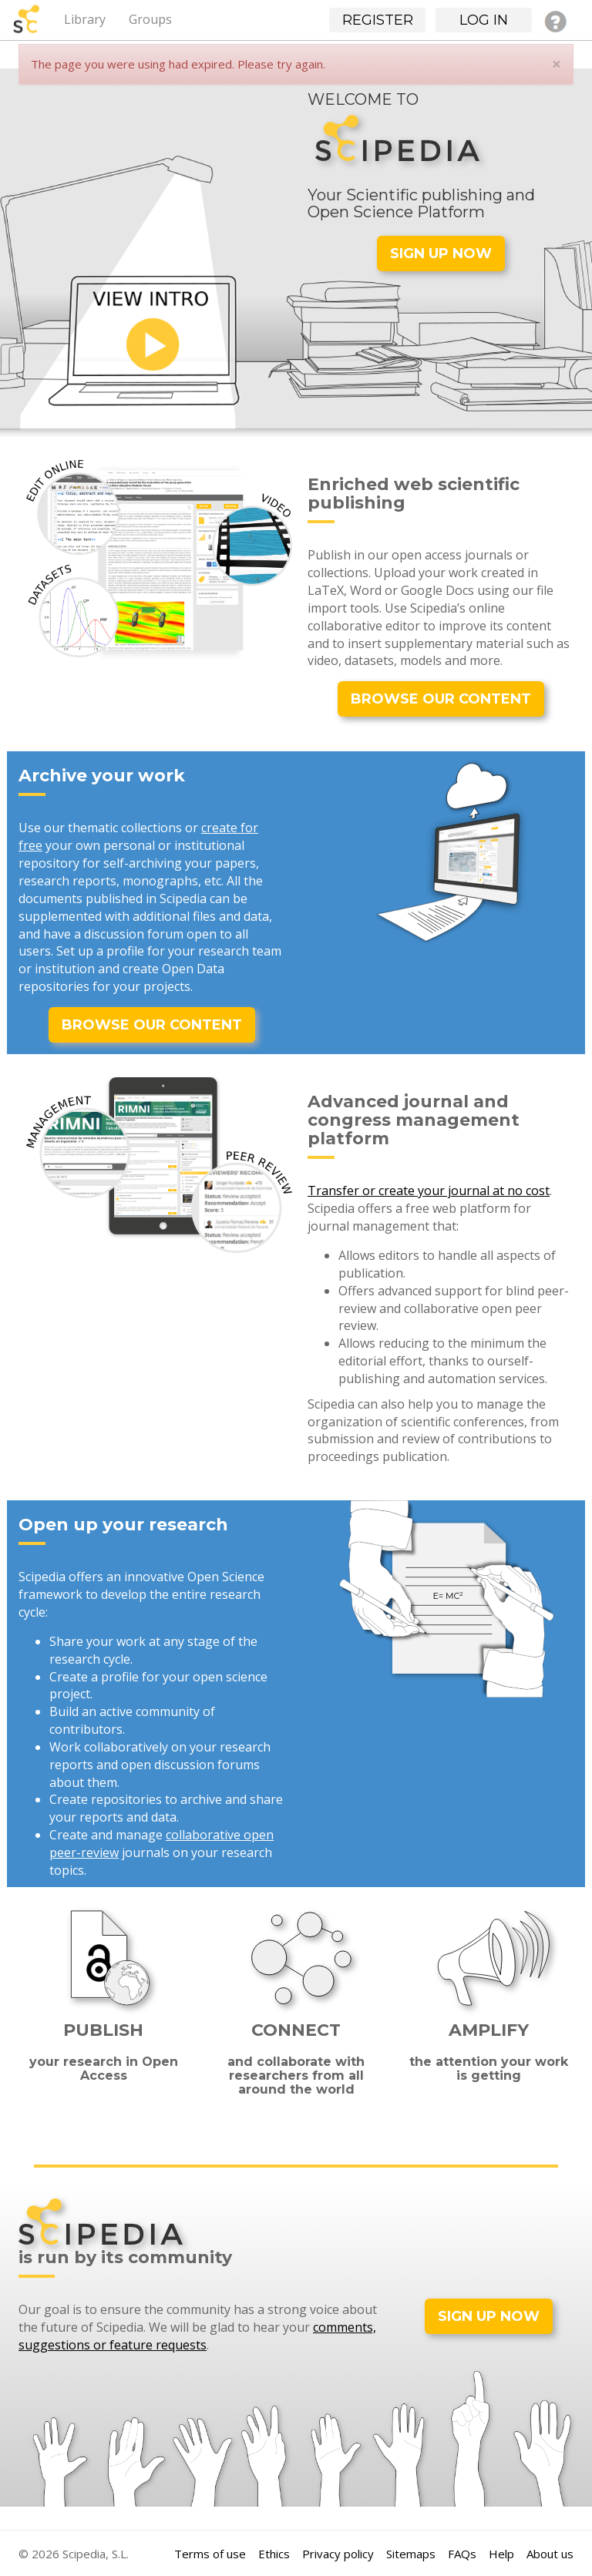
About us (550, 2553)
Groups (150, 19)
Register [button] (377, 20)
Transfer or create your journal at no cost (429, 1190)
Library (85, 19)
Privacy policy (338, 2553)
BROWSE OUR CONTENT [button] (441, 698)
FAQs (462, 2553)
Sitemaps (411, 2553)
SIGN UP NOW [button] (441, 253)
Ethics (274, 2553)
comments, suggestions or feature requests (197, 2336)
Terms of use (210, 2553)
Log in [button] (483, 20)
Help (501, 2553)
